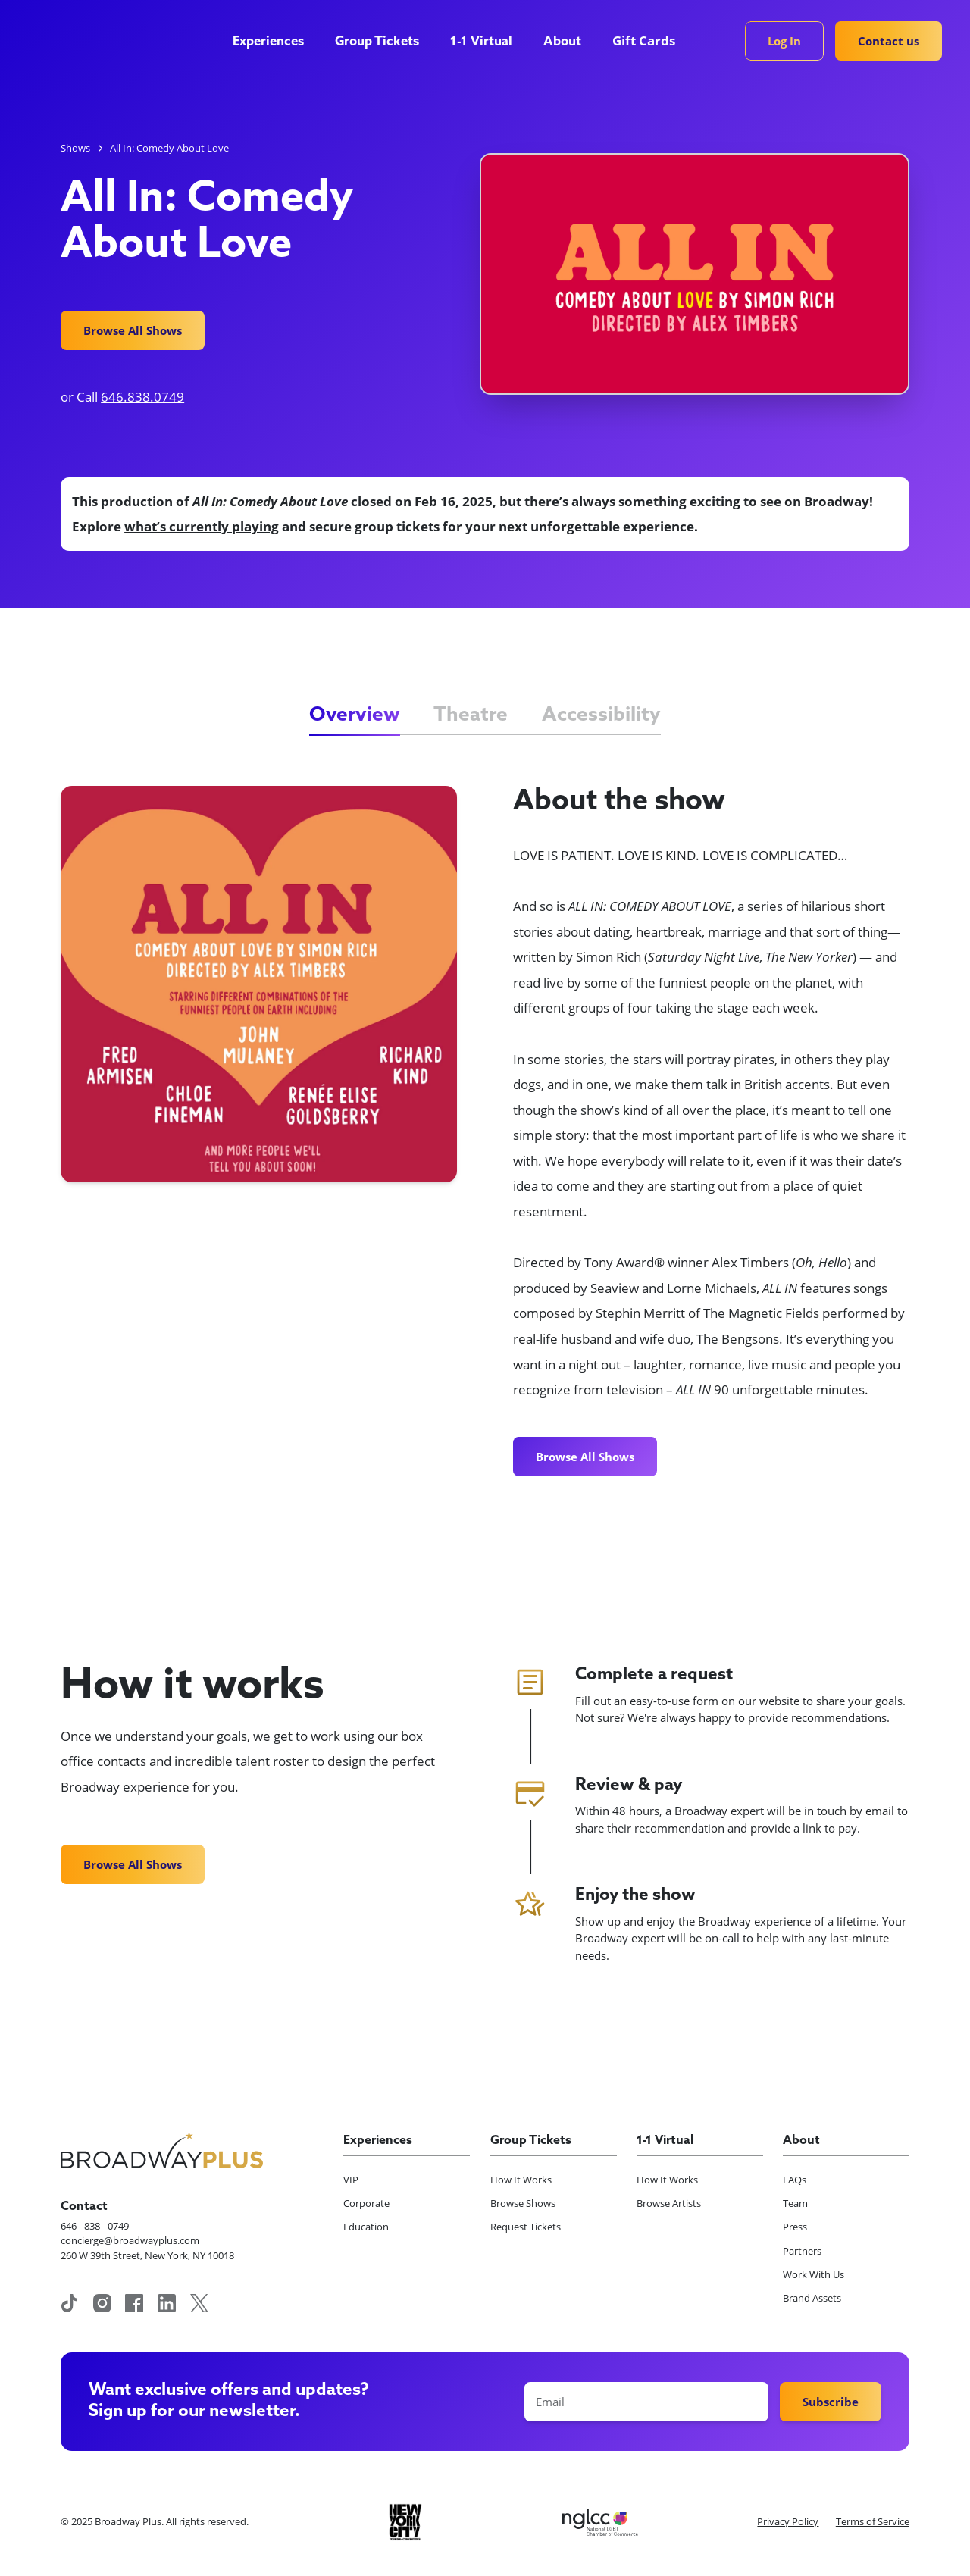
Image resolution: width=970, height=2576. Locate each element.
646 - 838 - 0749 (95, 2226)
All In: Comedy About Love (169, 148)
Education (366, 2226)
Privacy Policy (787, 2521)
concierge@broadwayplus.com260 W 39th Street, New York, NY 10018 (147, 2247)
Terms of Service (872, 2521)
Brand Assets (812, 2298)
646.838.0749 (142, 396)
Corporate (366, 2203)
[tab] (354, 716)
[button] (275, 42)
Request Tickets (525, 2226)
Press (795, 2226)
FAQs (794, 2179)
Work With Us (813, 2274)
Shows (75, 148)
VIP (350, 2179)
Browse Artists (669, 2203)
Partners (802, 2251)
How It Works (521, 2179)
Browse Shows (522, 2203)
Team (795, 2203)
